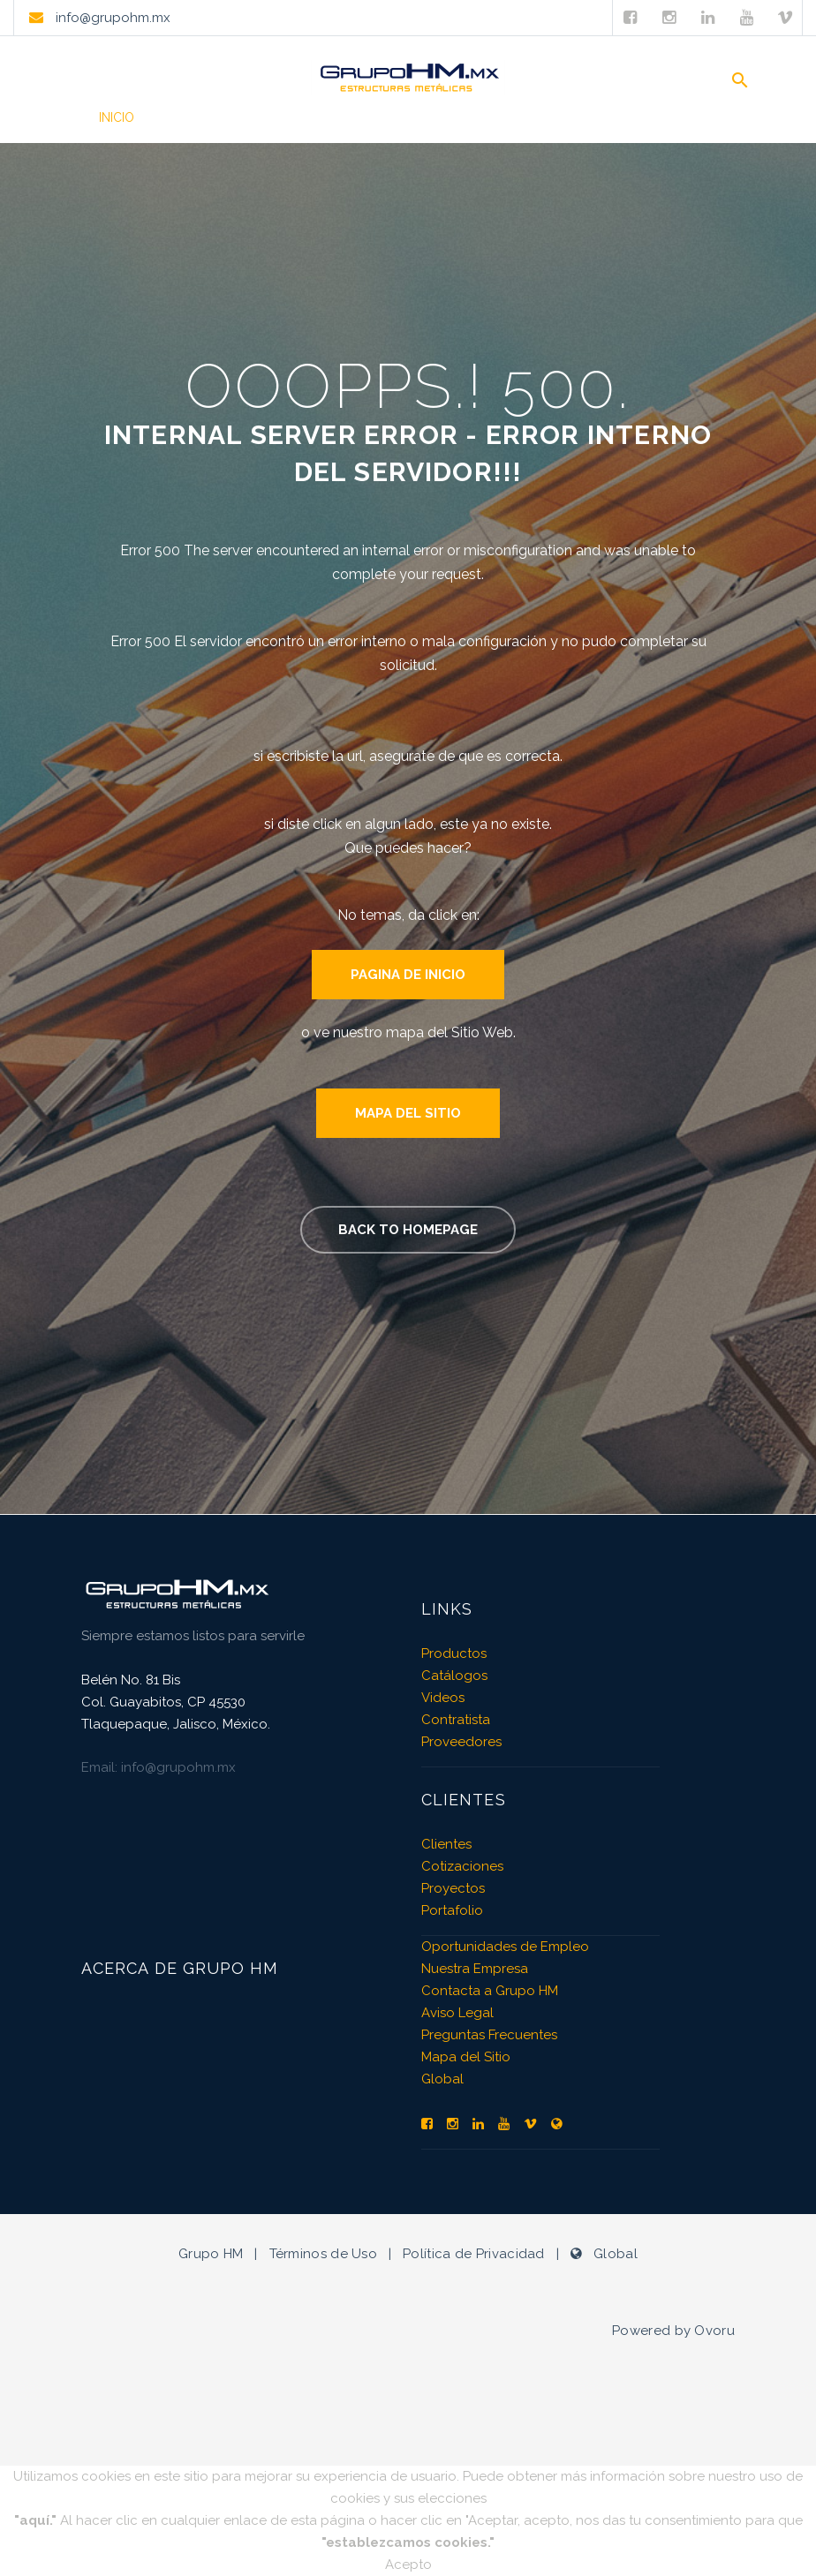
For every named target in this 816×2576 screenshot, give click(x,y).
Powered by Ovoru (673, 2331)
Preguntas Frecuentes (489, 2035)
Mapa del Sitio (408, 1113)
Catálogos (454, 1675)
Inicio (116, 117)
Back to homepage (408, 1230)
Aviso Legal (457, 2013)
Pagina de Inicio (408, 975)
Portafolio (317, 117)
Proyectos (453, 1888)
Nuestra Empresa (474, 1969)
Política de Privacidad (474, 2254)
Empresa (586, 117)
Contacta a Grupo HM (489, 1991)
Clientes (496, 117)
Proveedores (461, 1742)
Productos (207, 117)
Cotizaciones (462, 1866)
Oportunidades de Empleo (505, 1947)
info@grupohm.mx (111, 18)
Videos (411, 117)
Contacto (682, 117)
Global (442, 2079)
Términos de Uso (323, 2254)
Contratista (455, 1720)
